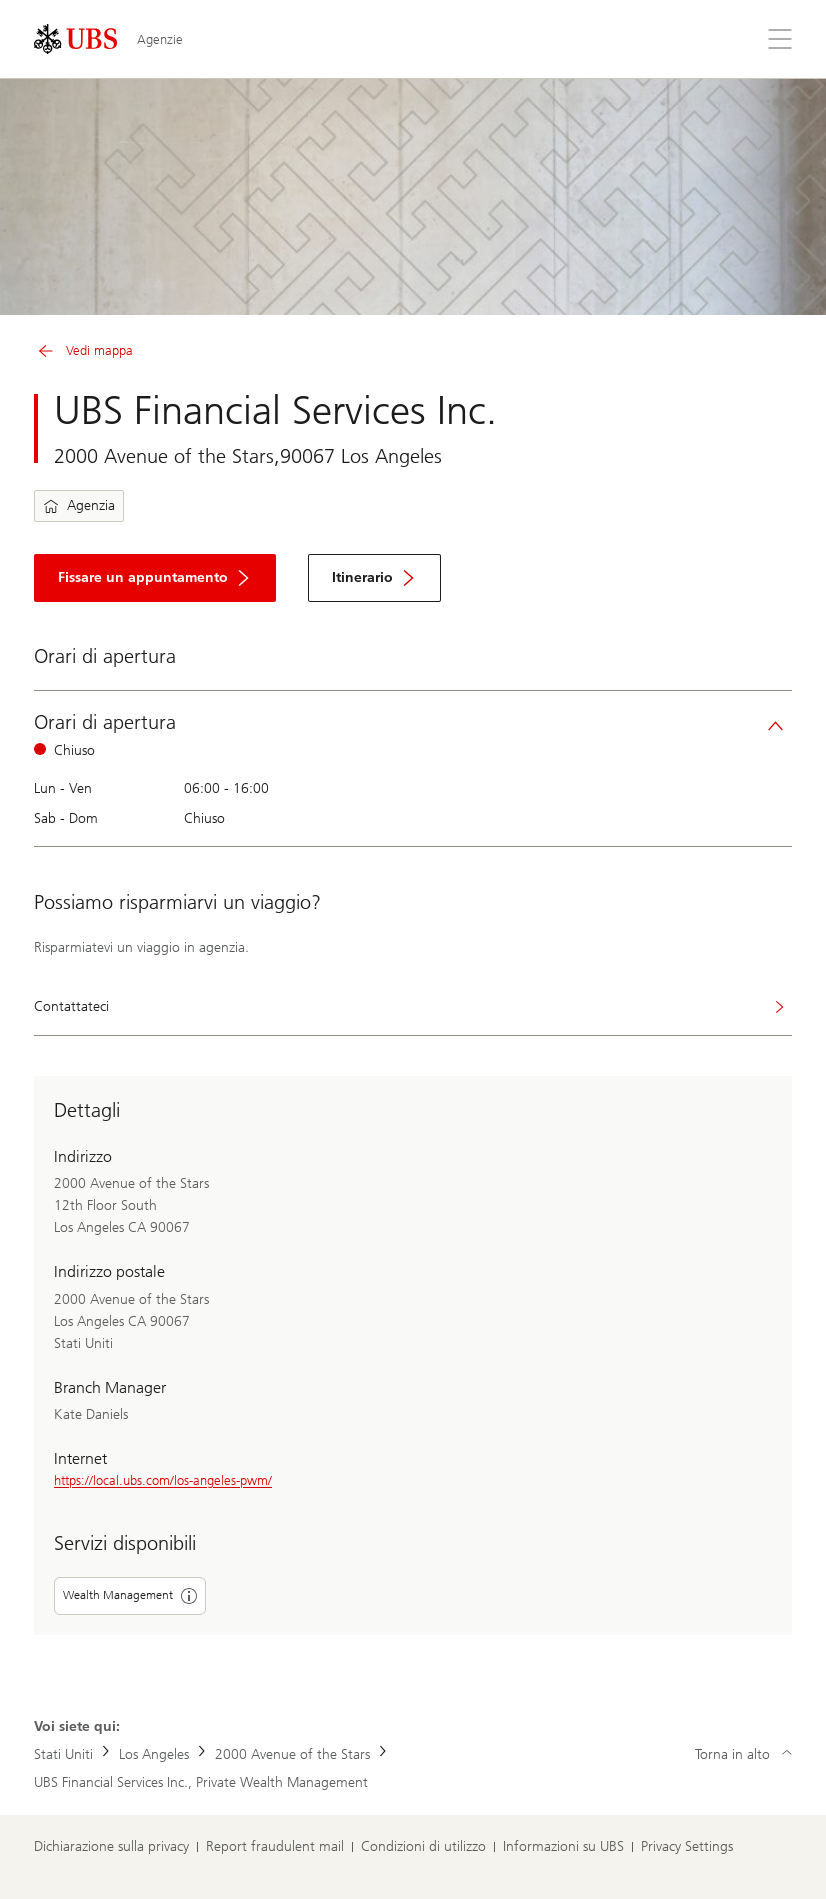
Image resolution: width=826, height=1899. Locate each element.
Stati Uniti (63, 1754)
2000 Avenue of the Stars (292, 1754)
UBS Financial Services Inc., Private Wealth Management (201, 1782)
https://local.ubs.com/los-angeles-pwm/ (163, 1480)
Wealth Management (130, 1596)
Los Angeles (154, 1754)
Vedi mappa (83, 351)
